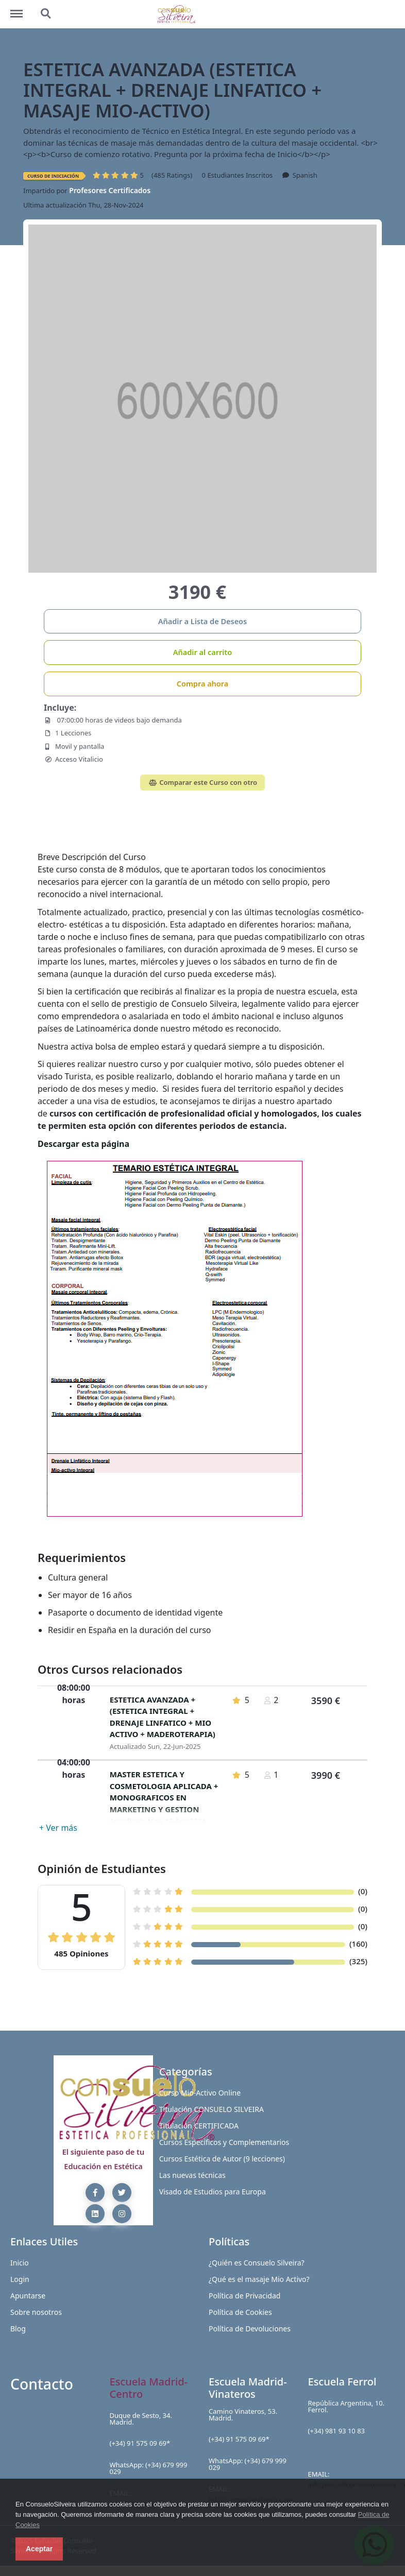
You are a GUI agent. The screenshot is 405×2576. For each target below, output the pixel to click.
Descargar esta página (83, 1143)
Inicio (19, 2263)
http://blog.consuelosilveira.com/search (46, 14)
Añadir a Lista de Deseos (202, 621)
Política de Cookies (240, 2312)
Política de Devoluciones (250, 2328)
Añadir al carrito (202, 652)
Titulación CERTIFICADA (199, 2126)
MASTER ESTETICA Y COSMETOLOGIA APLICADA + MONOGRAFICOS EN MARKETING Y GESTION (164, 1791)
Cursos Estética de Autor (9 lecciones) (222, 2158)
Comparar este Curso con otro (202, 782)
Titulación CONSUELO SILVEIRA (211, 2109)
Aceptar (39, 2549)
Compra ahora (203, 683)
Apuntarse (27, 2295)
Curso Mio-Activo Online (200, 2093)
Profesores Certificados (109, 190)
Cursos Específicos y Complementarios (224, 2142)
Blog (18, 2328)
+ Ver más (58, 1827)
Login (19, 2279)
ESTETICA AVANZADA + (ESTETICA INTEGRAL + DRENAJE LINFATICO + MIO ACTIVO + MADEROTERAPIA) (162, 1717)
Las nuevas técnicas (192, 2175)
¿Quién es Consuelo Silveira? (257, 2263)
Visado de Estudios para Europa (212, 2191)
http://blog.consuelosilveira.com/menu (21, 8)
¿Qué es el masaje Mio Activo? (259, 2279)
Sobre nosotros (36, 2312)
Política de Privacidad (244, 2295)
